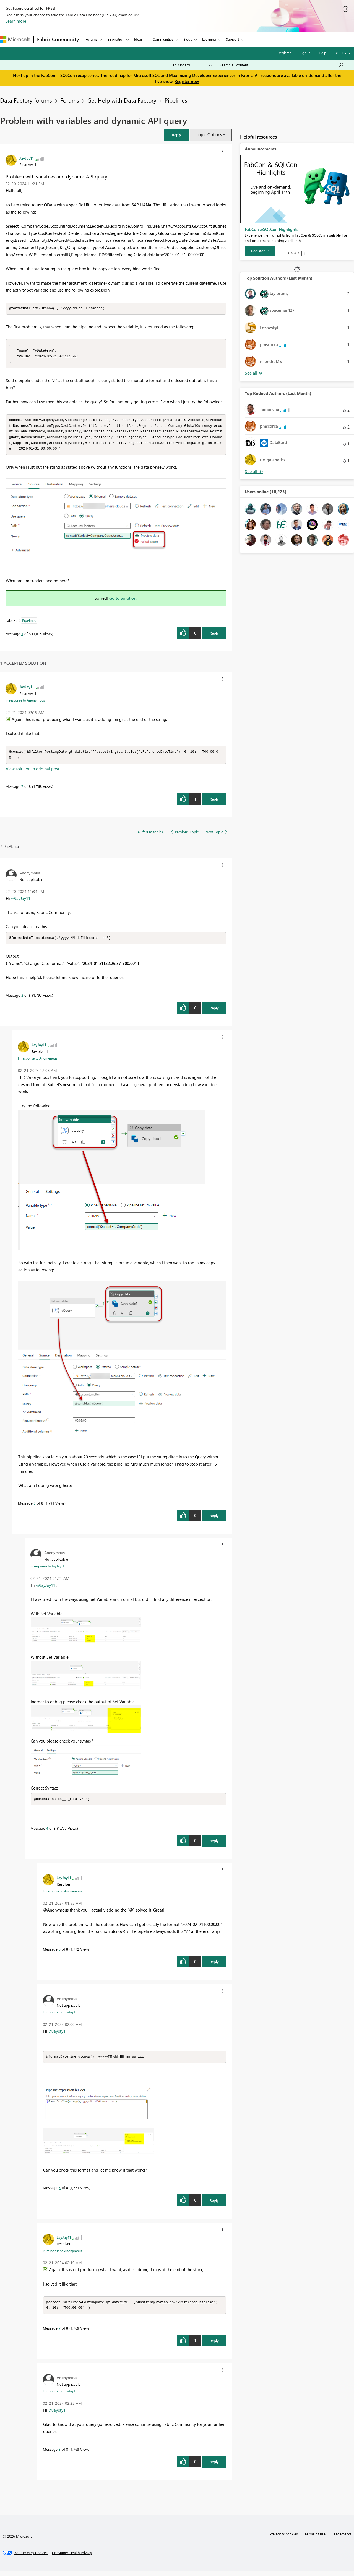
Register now (187, 81)
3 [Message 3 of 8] (35, 1507)
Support (232, 39)
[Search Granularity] (192, 65)
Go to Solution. (123, 601)
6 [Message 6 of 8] (60, 2192)
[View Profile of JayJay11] (26, 158)
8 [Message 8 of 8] (60, 2454)
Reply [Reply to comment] (214, 802)
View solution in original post (32, 772)
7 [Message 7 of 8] (22, 790)
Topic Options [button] (209, 134)
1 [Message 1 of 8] (22, 636)
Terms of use (315, 2538)
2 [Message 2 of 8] (22, 999)
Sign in (305, 52)
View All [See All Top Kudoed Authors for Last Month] (254, 471)
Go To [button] (341, 53)
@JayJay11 (20, 902)
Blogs (187, 39)
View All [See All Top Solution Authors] (254, 373)
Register (284, 52)
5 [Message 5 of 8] (60, 1953)
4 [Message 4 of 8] (47, 1832)
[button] (176, 134)
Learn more (16, 21)
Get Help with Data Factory (121, 100)
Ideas (138, 39)
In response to (25, 703)
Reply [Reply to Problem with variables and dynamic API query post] (214, 636)
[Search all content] (281, 65)
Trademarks (341, 2538)
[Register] (260, 251)
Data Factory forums (26, 100)
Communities (163, 39)
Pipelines (176, 100)
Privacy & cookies (284, 2538)
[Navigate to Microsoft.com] (15, 39)
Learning (209, 39)
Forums (91, 39)
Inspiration (115, 39)
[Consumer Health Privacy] (72, 2558)
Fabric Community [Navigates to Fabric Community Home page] (58, 39)
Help (322, 52)
